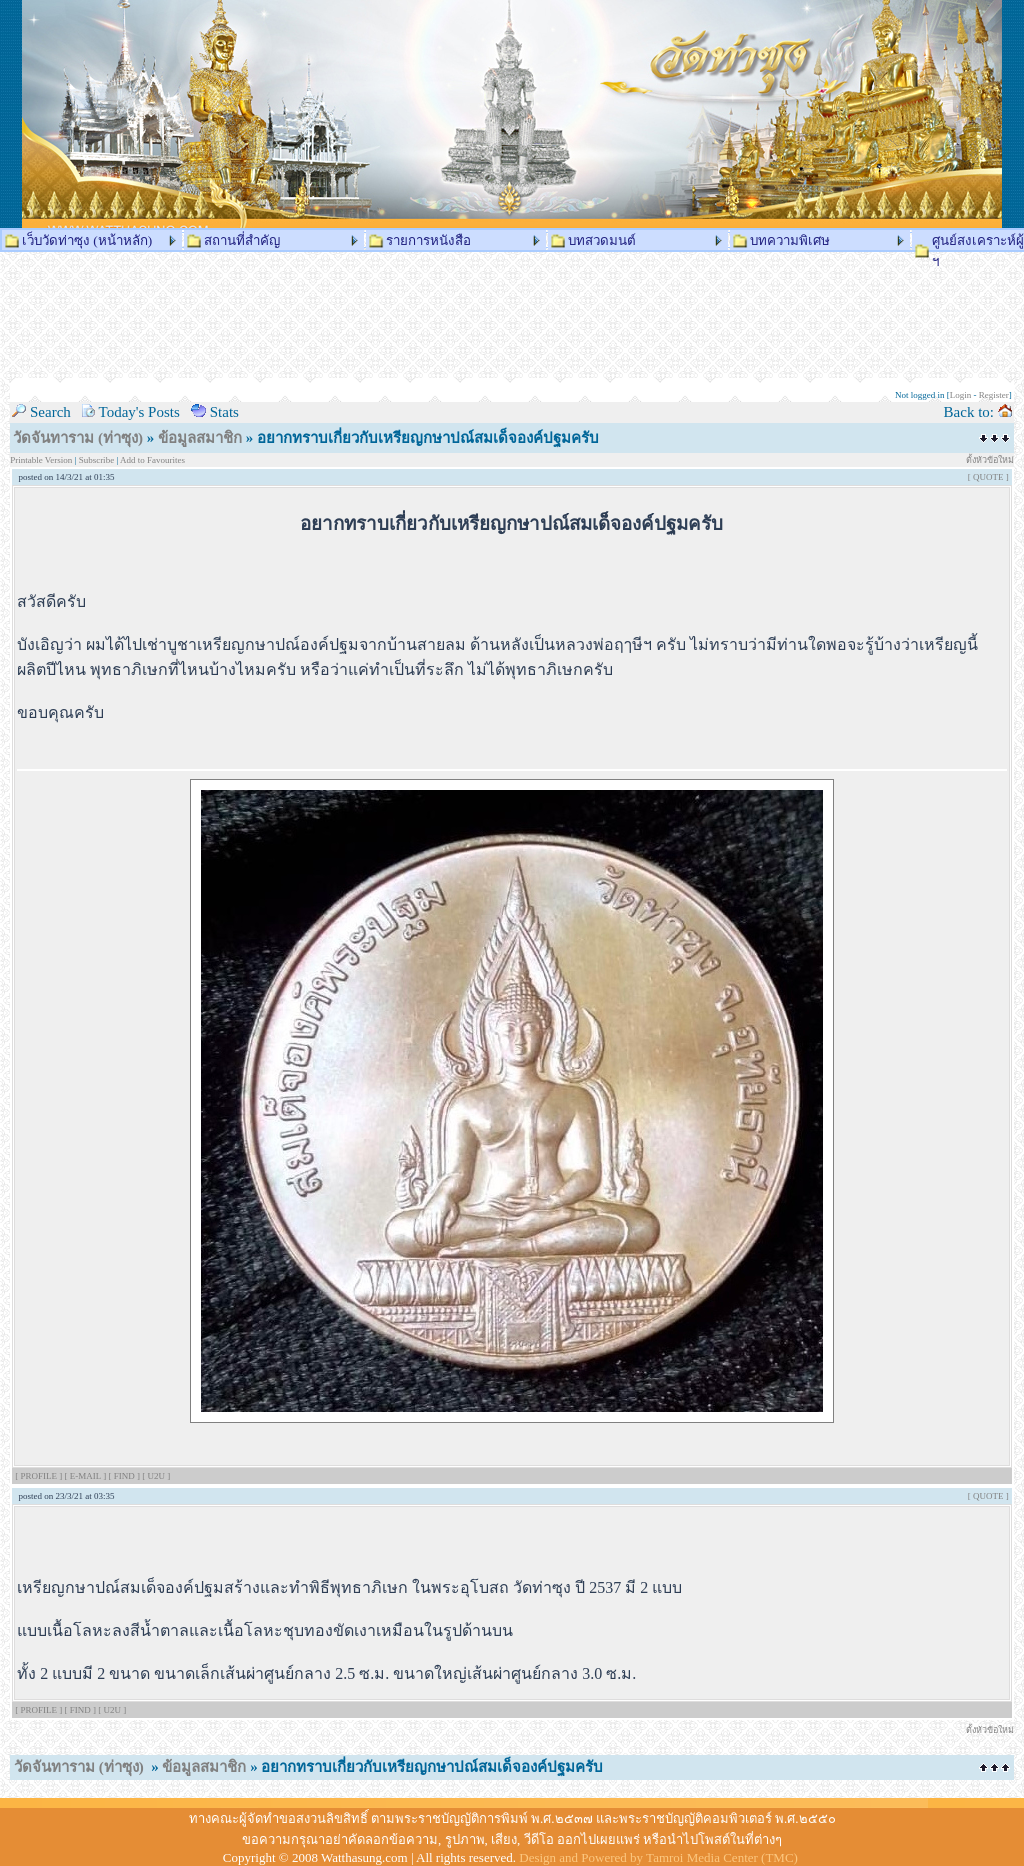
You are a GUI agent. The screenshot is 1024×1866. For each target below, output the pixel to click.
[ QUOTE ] (988, 477)
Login (961, 395)
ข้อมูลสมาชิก (200, 438)
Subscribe (97, 460)
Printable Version (42, 460)
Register (994, 395)
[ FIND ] (125, 1476)
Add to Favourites (152, 460)
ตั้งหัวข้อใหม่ (990, 460)
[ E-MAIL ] (86, 1476)
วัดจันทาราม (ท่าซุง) (78, 438)
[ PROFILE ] (39, 1476)
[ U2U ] (156, 1476)
